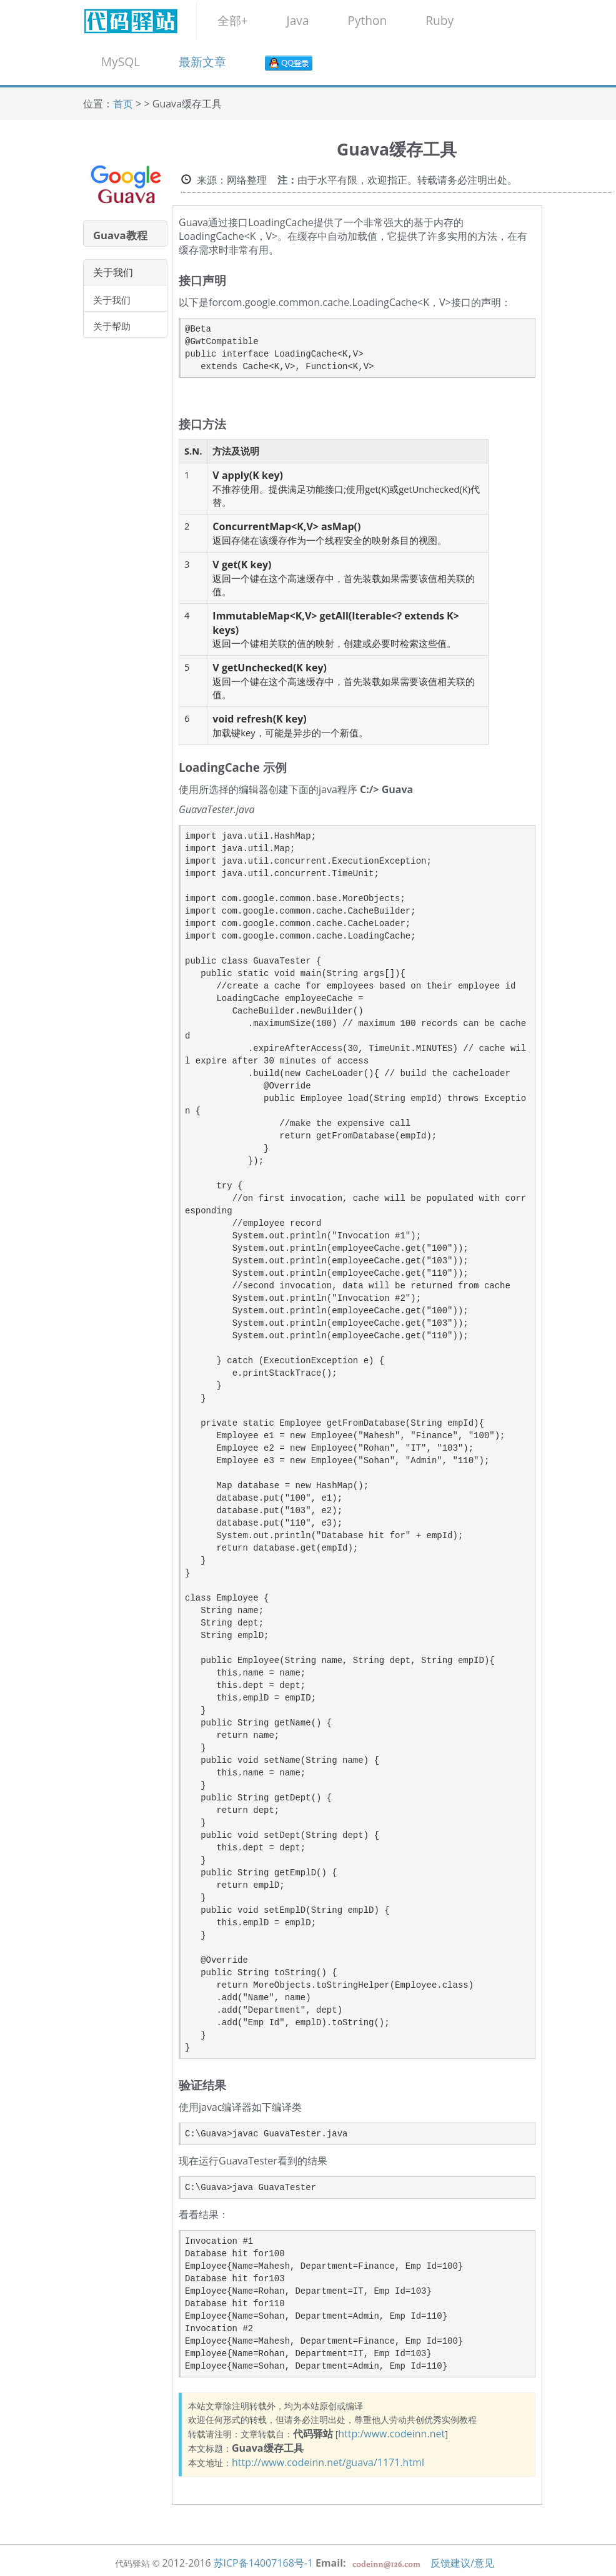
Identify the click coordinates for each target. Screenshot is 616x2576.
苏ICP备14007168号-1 (264, 2563)
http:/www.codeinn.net (391, 2433)
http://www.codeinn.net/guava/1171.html (328, 2462)
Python (367, 20)
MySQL (120, 61)
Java (297, 20)
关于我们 (112, 300)
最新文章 (202, 61)
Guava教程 (120, 235)
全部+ (232, 20)
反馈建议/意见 (462, 2563)
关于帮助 (112, 326)
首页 (123, 104)
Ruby (439, 20)
